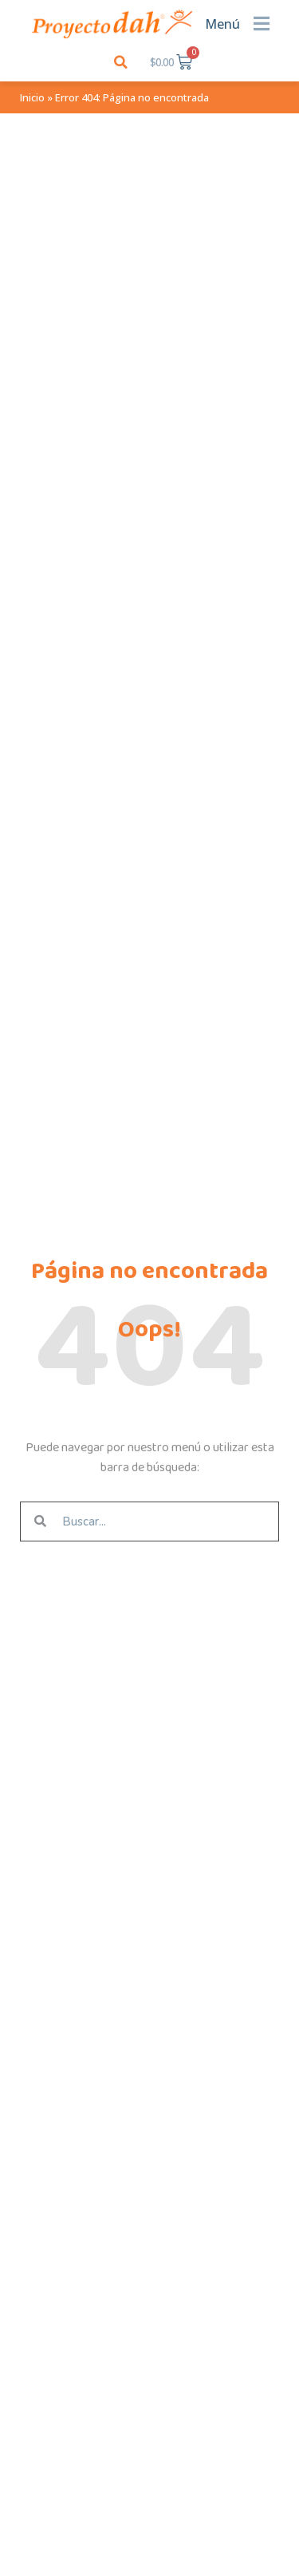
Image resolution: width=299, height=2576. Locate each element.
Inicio (32, 97)
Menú (222, 24)
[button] (121, 62)
